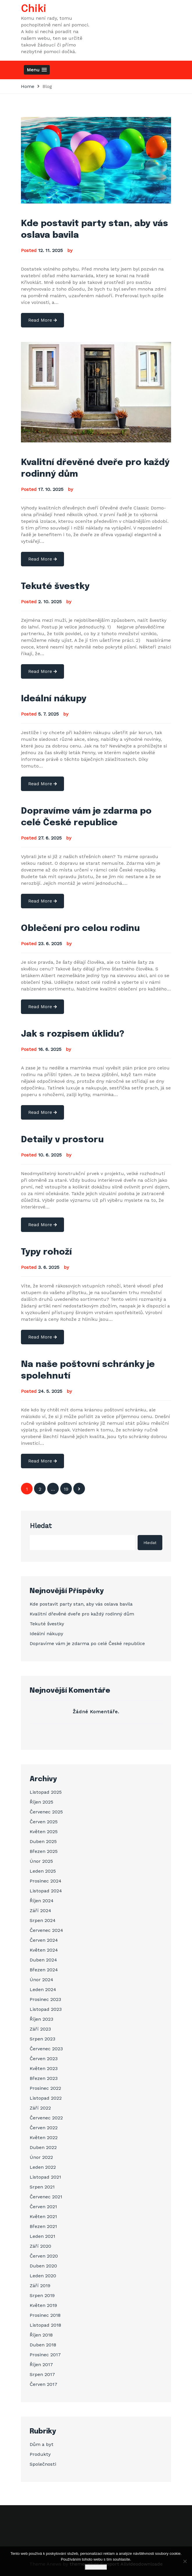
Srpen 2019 (42, 2295)
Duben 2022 (43, 2147)
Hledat (41, 1525)
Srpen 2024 (43, 1920)
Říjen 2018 (41, 2335)
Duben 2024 (43, 1960)
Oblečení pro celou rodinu (80, 928)
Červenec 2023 (46, 2048)
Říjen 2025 (41, 1802)
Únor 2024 (41, 1979)
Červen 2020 (44, 2256)
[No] (185, 2561)
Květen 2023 (44, 2068)
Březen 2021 (43, 2226)
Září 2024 (40, 1910)
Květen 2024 (44, 1950)
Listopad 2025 (46, 1792)
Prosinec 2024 (45, 1881)
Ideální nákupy (53, 698)
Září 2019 (40, 2285)
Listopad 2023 (46, 2009)
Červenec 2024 (46, 1930)
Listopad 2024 (46, 1891)
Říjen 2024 (42, 1900)
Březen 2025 (44, 1851)
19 (66, 1489)
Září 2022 (40, 2108)
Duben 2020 (43, 2266)
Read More (42, 320)
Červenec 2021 (46, 2196)
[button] (37, 70)
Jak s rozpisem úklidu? (72, 1034)
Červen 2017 (43, 2384)
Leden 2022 (43, 2167)
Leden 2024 (43, 1989)
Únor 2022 (41, 2157)
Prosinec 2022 (45, 2088)
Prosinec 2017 (45, 2354)
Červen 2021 (43, 2206)
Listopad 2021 (45, 2177)
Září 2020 (40, 2246)
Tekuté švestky (55, 586)
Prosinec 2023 (45, 1999)
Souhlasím (96, 2567)
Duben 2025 (43, 1841)
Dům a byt (42, 2444)
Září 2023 (40, 2029)
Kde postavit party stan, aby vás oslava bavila (81, 1604)
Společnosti (43, 2464)
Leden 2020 (43, 2275)
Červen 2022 (44, 2127)
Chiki (33, 9)
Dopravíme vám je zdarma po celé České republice (87, 1643)
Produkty (40, 2454)
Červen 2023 (44, 2058)
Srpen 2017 (42, 2374)
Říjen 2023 (41, 2019)
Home (27, 86)
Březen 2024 (44, 1969)
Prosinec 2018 (45, 2315)
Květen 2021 (43, 2216)
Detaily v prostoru (62, 1139)
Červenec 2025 (46, 1812)
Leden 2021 (42, 2236)
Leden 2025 (43, 1871)
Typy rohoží (46, 1252)
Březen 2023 (44, 2078)
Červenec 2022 (46, 2118)
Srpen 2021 (42, 2187)
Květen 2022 (44, 2137)
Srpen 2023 (42, 2039)
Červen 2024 (44, 1940)
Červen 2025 (44, 1821)
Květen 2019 (43, 2305)
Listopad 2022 (46, 2098)
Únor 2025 (41, 1861)
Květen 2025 (44, 1831)
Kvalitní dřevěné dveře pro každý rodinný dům (82, 1614)
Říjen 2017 (41, 2364)
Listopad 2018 (45, 2325)
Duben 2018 (43, 2345)
